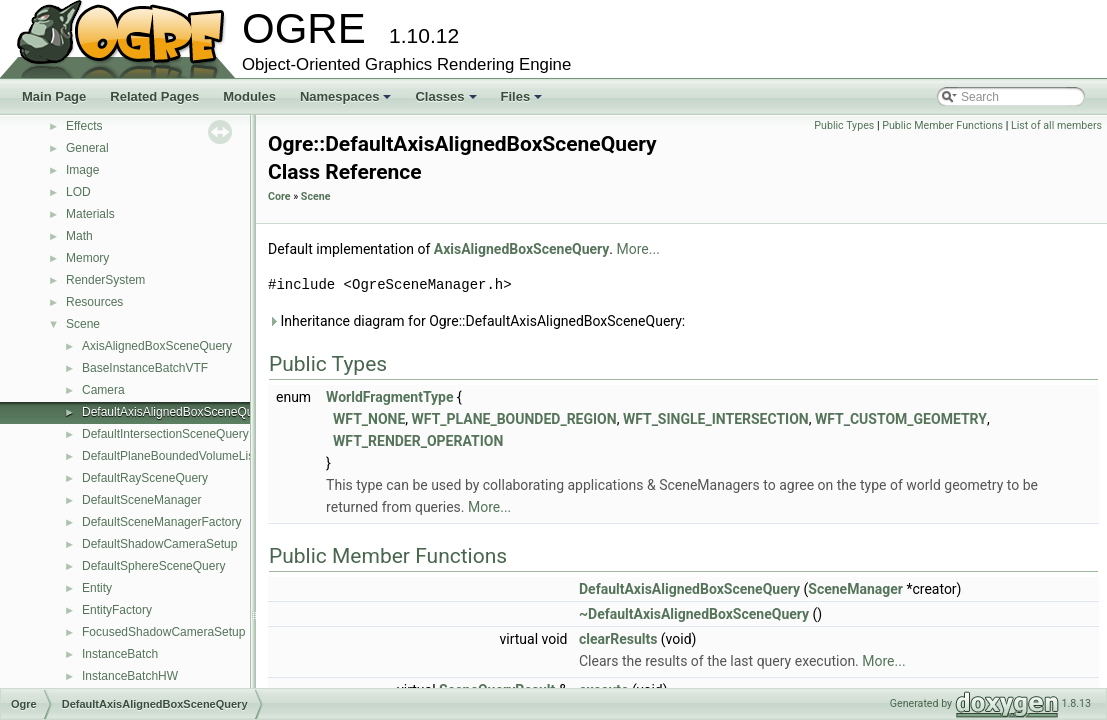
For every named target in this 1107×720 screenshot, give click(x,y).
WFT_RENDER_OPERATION (418, 441)
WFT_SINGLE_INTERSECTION (716, 419)
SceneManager (855, 589)
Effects (84, 126)
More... (638, 249)
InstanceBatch (120, 654)
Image (82, 170)
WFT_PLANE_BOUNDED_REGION (514, 419)
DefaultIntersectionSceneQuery (165, 434)
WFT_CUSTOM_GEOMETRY (901, 419)
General (87, 148)
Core (279, 196)
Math (79, 236)
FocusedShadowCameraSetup (163, 632)
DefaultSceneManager (141, 500)
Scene (83, 324)
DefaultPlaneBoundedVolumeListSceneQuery (203, 456)
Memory (87, 258)
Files (523, 102)
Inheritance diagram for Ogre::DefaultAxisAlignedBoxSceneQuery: (476, 321)
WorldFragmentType (389, 397)
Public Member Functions (942, 125)
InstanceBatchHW (130, 676)
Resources (94, 302)
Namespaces (347, 102)
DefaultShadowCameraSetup (159, 544)
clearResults (618, 639)
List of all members (1056, 125)
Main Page (54, 96)
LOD (78, 192)
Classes (447, 102)
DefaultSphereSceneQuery (153, 566)
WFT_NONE (369, 419)
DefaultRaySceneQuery (145, 478)
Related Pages (154, 96)
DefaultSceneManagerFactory (161, 522)
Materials (90, 214)
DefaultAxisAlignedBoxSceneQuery (176, 412)
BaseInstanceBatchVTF (145, 368)
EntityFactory (117, 610)
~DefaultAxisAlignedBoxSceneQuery (694, 614)
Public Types (844, 125)
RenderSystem (105, 280)
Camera (103, 390)
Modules (249, 96)
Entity (97, 588)
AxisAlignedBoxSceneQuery (157, 346)
